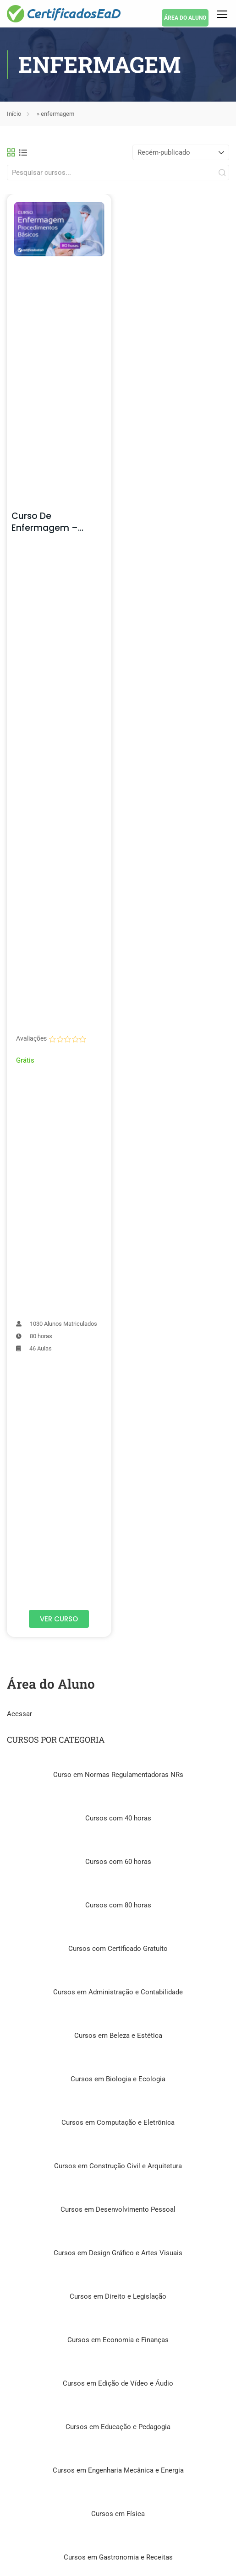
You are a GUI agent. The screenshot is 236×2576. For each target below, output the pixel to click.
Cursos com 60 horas (118, 1862)
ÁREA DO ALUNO (185, 18)
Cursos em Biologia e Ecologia (118, 2079)
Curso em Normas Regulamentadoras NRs (118, 1775)
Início (14, 113)
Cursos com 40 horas (118, 1818)
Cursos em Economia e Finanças (118, 2340)
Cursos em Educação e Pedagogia (118, 2427)
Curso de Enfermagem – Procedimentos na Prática (52, 534)
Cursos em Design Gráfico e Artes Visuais (118, 2253)
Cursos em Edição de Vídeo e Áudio (118, 2383)
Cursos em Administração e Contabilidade (118, 1992)
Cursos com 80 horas (118, 1905)
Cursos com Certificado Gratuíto (118, 1948)
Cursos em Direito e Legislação (118, 2296)
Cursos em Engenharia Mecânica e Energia (118, 2470)
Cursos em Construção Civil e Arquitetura (118, 2166)
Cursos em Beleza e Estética (118, 2035)
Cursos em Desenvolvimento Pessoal (118, 2209)
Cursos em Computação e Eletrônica (118, 2122)
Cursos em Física (118, 2514)
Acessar (19, 1714)
